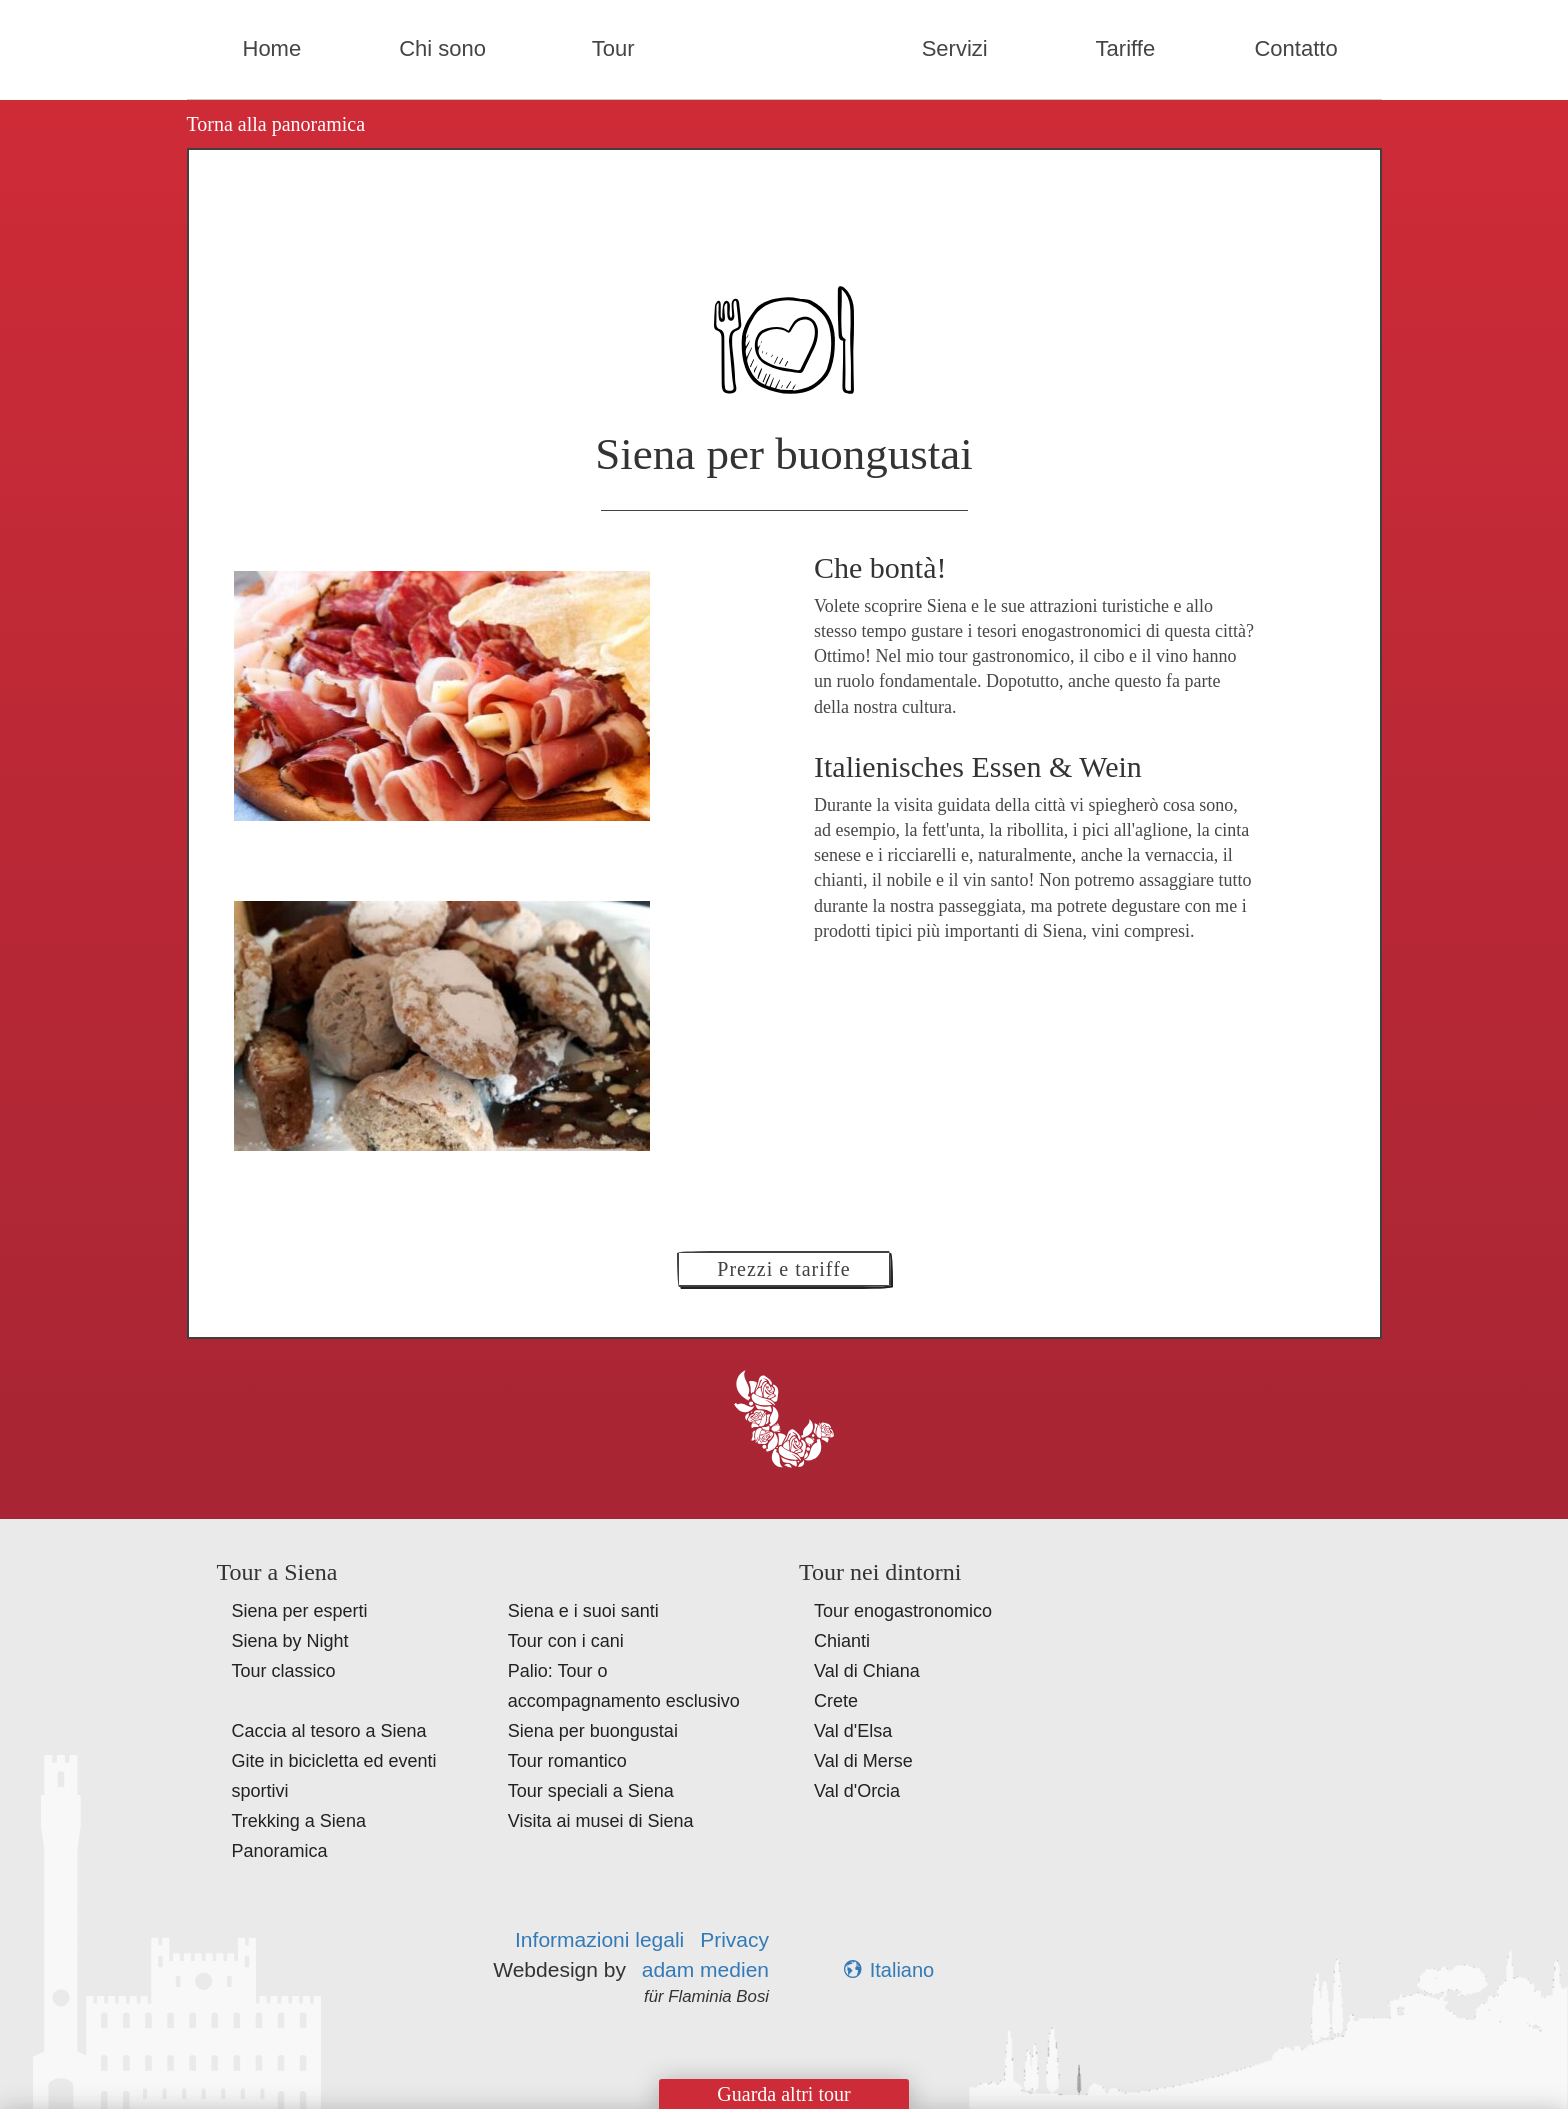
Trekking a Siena (299, 1821)
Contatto (1295, 48)
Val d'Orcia (857, 1791)
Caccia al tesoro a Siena (329, 1731)
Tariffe (1126, 48)
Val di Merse (863, 1761)
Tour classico (284, 1671)
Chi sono (442, 48)
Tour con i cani (566, 1641)
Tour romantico (567, 1761)
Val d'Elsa (853, 1731)
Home (272, 48)
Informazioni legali (599, 1939)
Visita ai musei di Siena (601, 1821)
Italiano (889, 1970)
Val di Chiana (867, 1671)
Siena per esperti (300, 1611)
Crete (836, 1701)
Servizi (955, 48)
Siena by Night (290, 1641)
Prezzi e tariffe (783, 1269)
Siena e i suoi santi (583, 1611)
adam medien (705, 1969)
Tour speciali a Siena (591, 1791)
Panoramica (280, 1851)
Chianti (842, 1641)
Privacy (734, 1939)
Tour (613, 48)
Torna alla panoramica (276, 124)
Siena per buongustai (593, 1731)
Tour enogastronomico (903, 1611)
